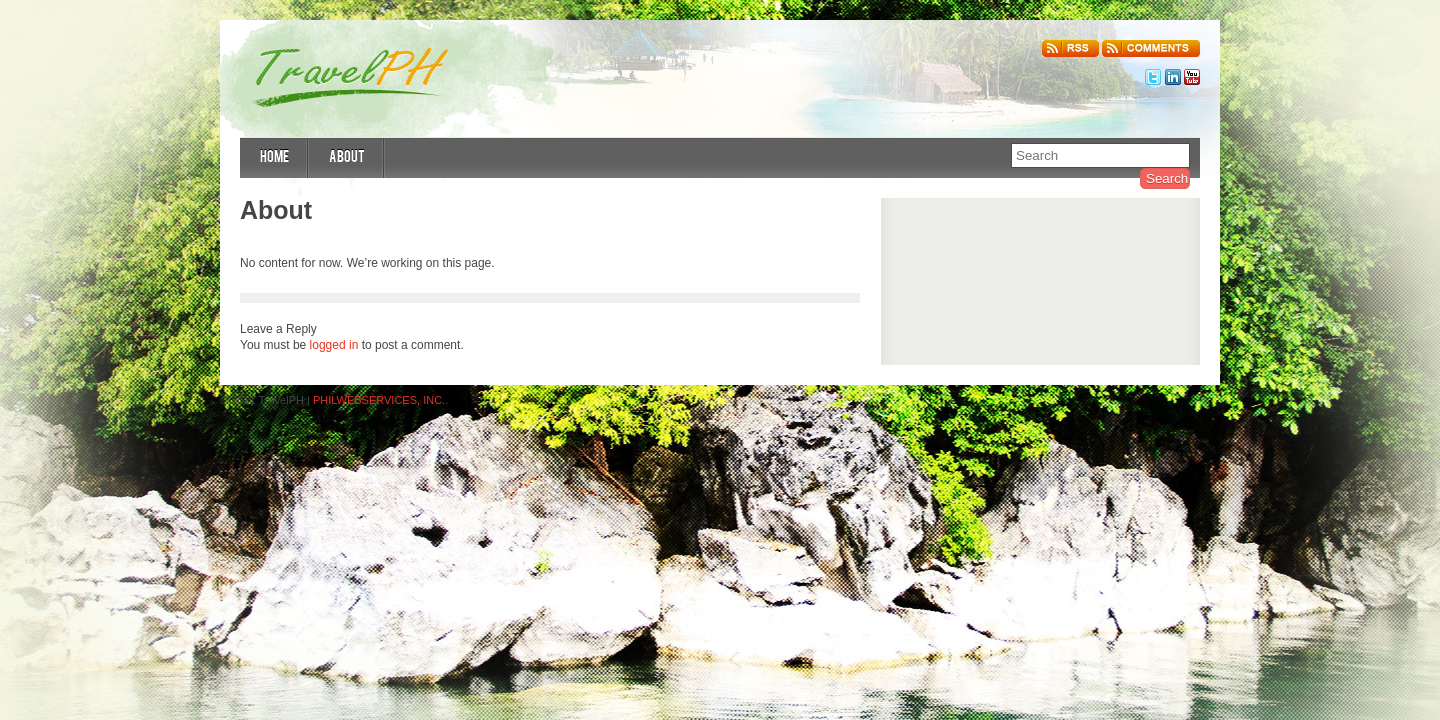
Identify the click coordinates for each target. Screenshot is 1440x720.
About (347, 158)
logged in (334, 345)
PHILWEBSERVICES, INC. (379, 400)
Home (274, 158)
